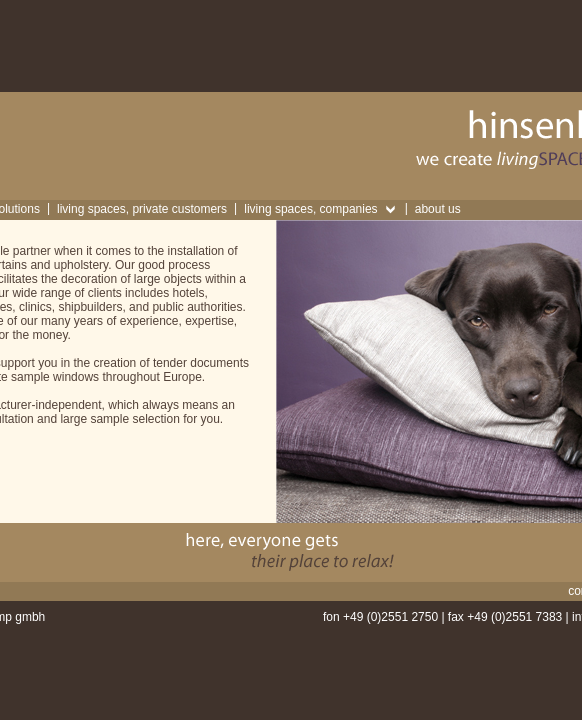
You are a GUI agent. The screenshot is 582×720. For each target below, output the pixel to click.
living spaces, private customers (142, 209)
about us (438, 209)
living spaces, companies (310, 209)
